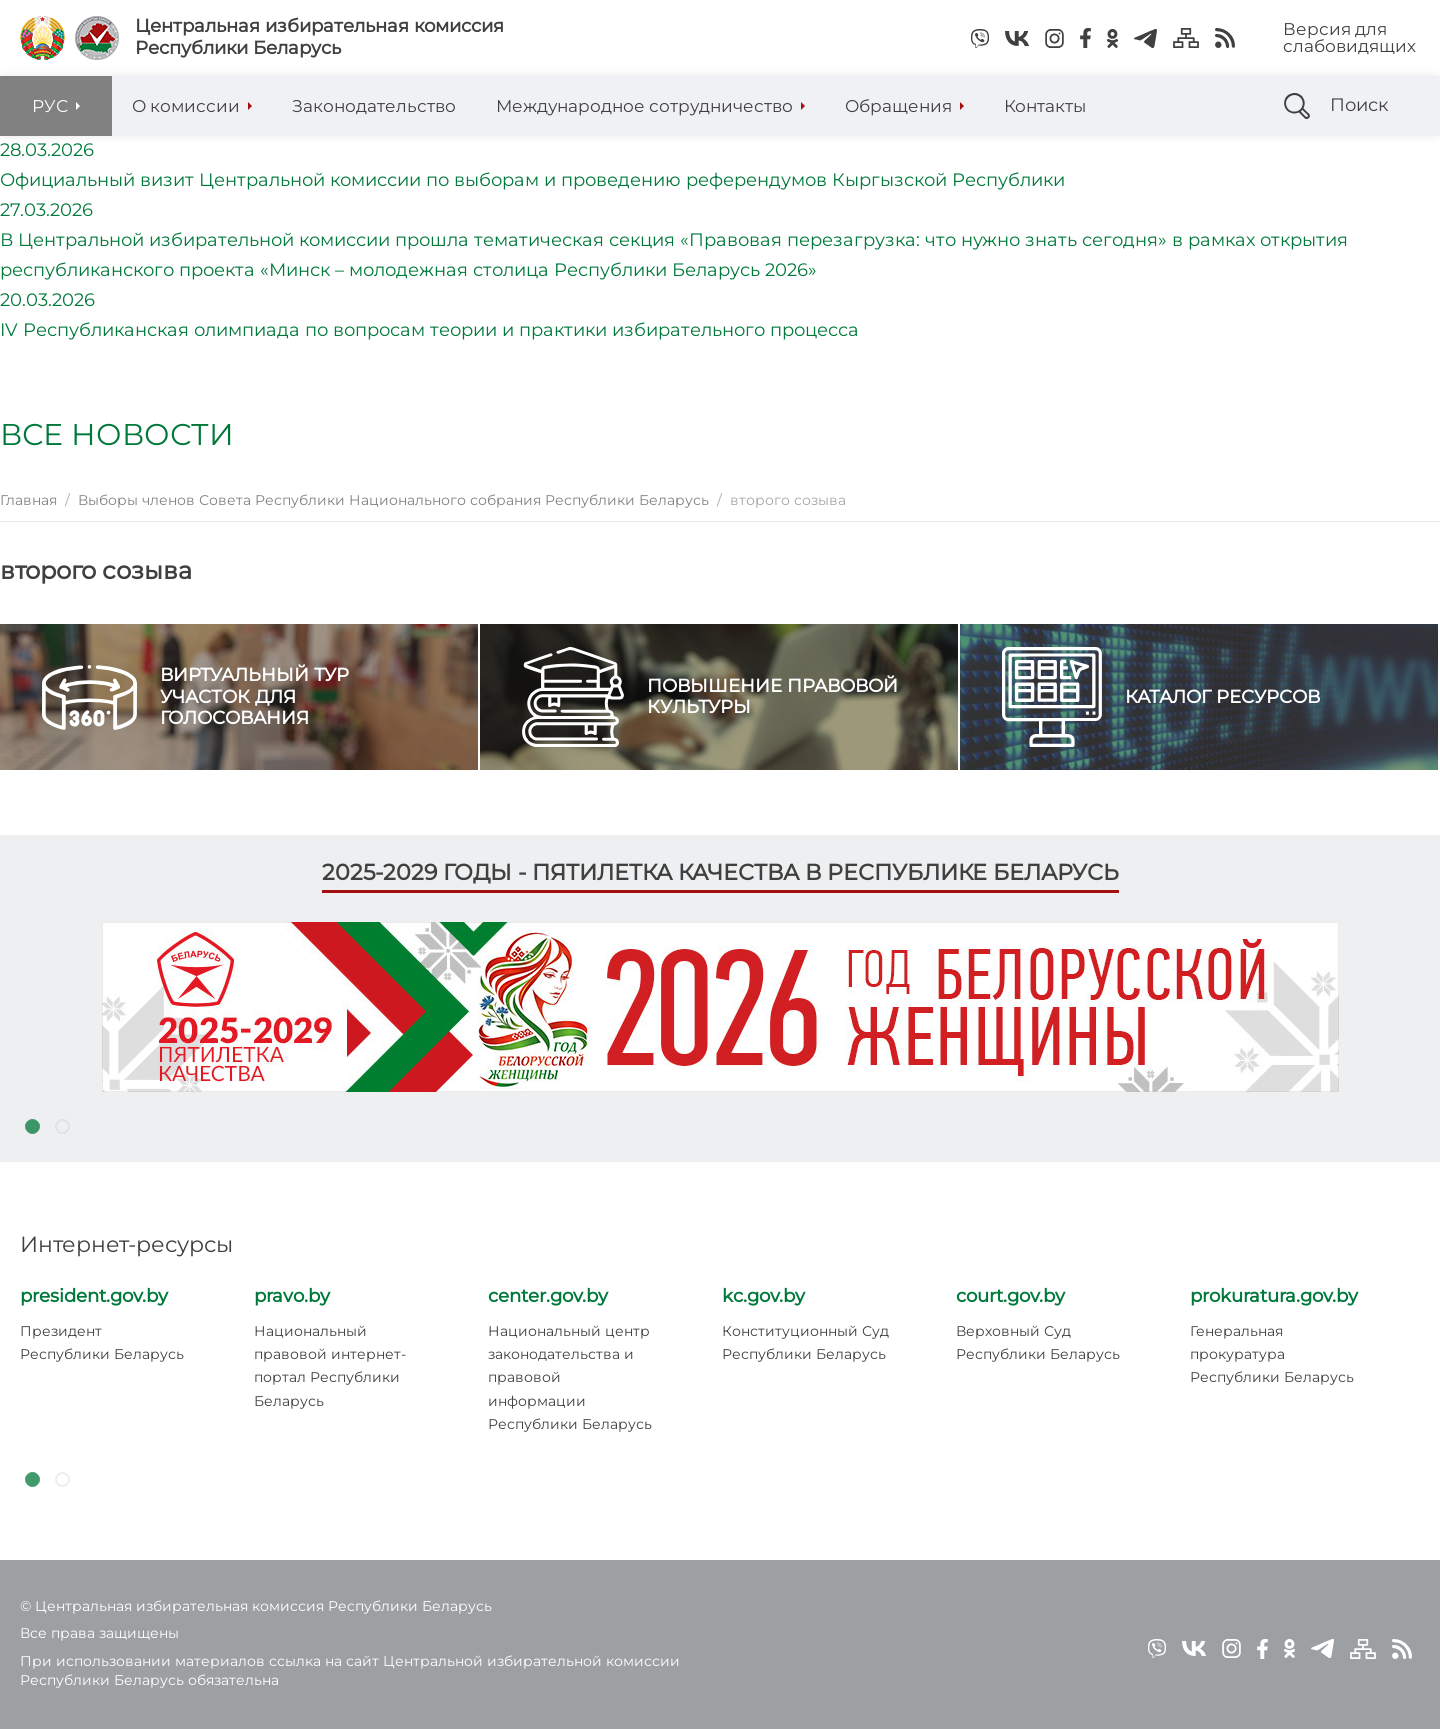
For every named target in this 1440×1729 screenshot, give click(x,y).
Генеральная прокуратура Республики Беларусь (1272, 1354)
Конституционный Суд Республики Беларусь (805, 1342)
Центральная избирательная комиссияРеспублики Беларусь (319, 37)
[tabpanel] (720, 1007)
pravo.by (292, 1296)
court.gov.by (1010, 1296)
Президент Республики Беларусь (102, 1342)
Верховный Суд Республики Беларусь (1038, 1342)
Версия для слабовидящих (1349, 37)
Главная (28, 500)
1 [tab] (32, 1126)
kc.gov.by (763, 1296)
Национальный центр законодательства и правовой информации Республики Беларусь (570, 1377)
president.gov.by (94, 1296)
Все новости (117, 434)
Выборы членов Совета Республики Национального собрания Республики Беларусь (393, 500)
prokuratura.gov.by (1274, 1296)
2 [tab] (62, 1126)
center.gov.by (548, 1296)
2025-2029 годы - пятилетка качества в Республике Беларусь (720, 872)
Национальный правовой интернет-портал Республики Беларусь (330, 1366)
